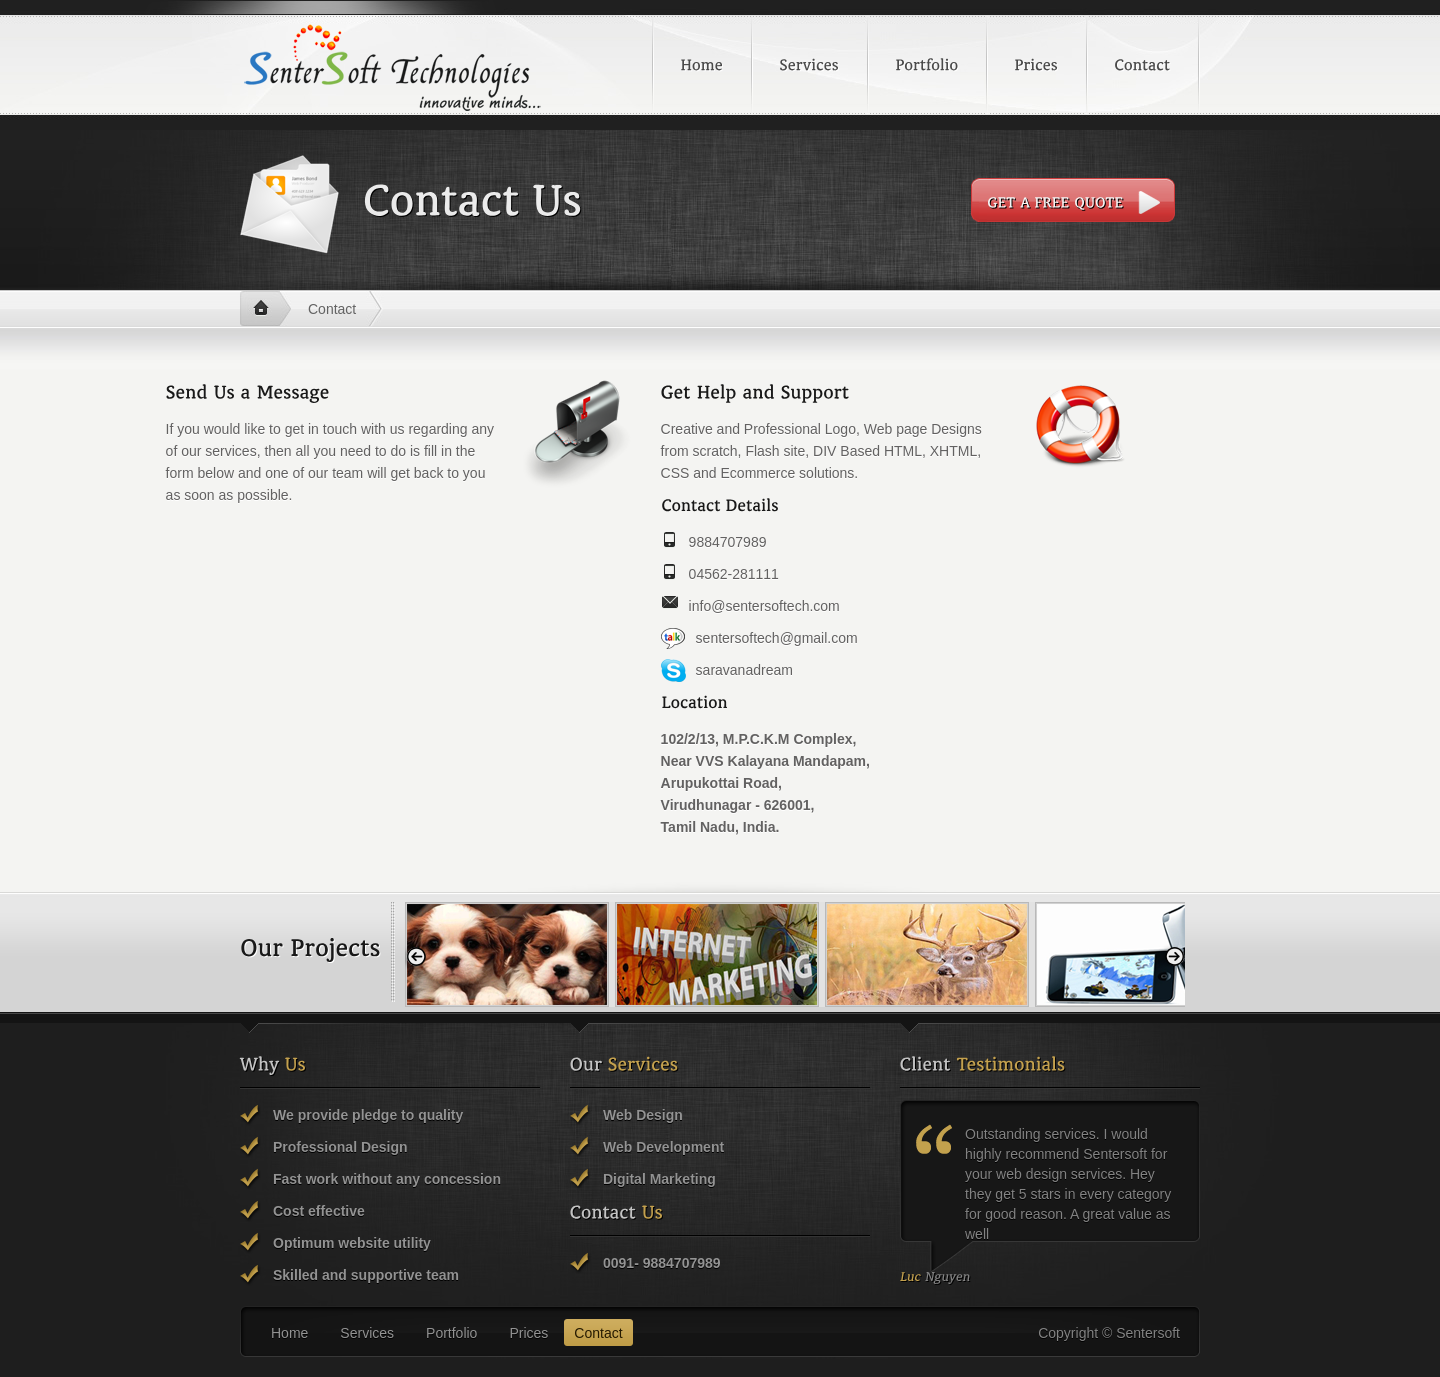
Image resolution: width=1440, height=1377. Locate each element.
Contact (332, 309)
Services (367, 1333)
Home (265, 309)
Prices (528, 1333)
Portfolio (451, 1333)
